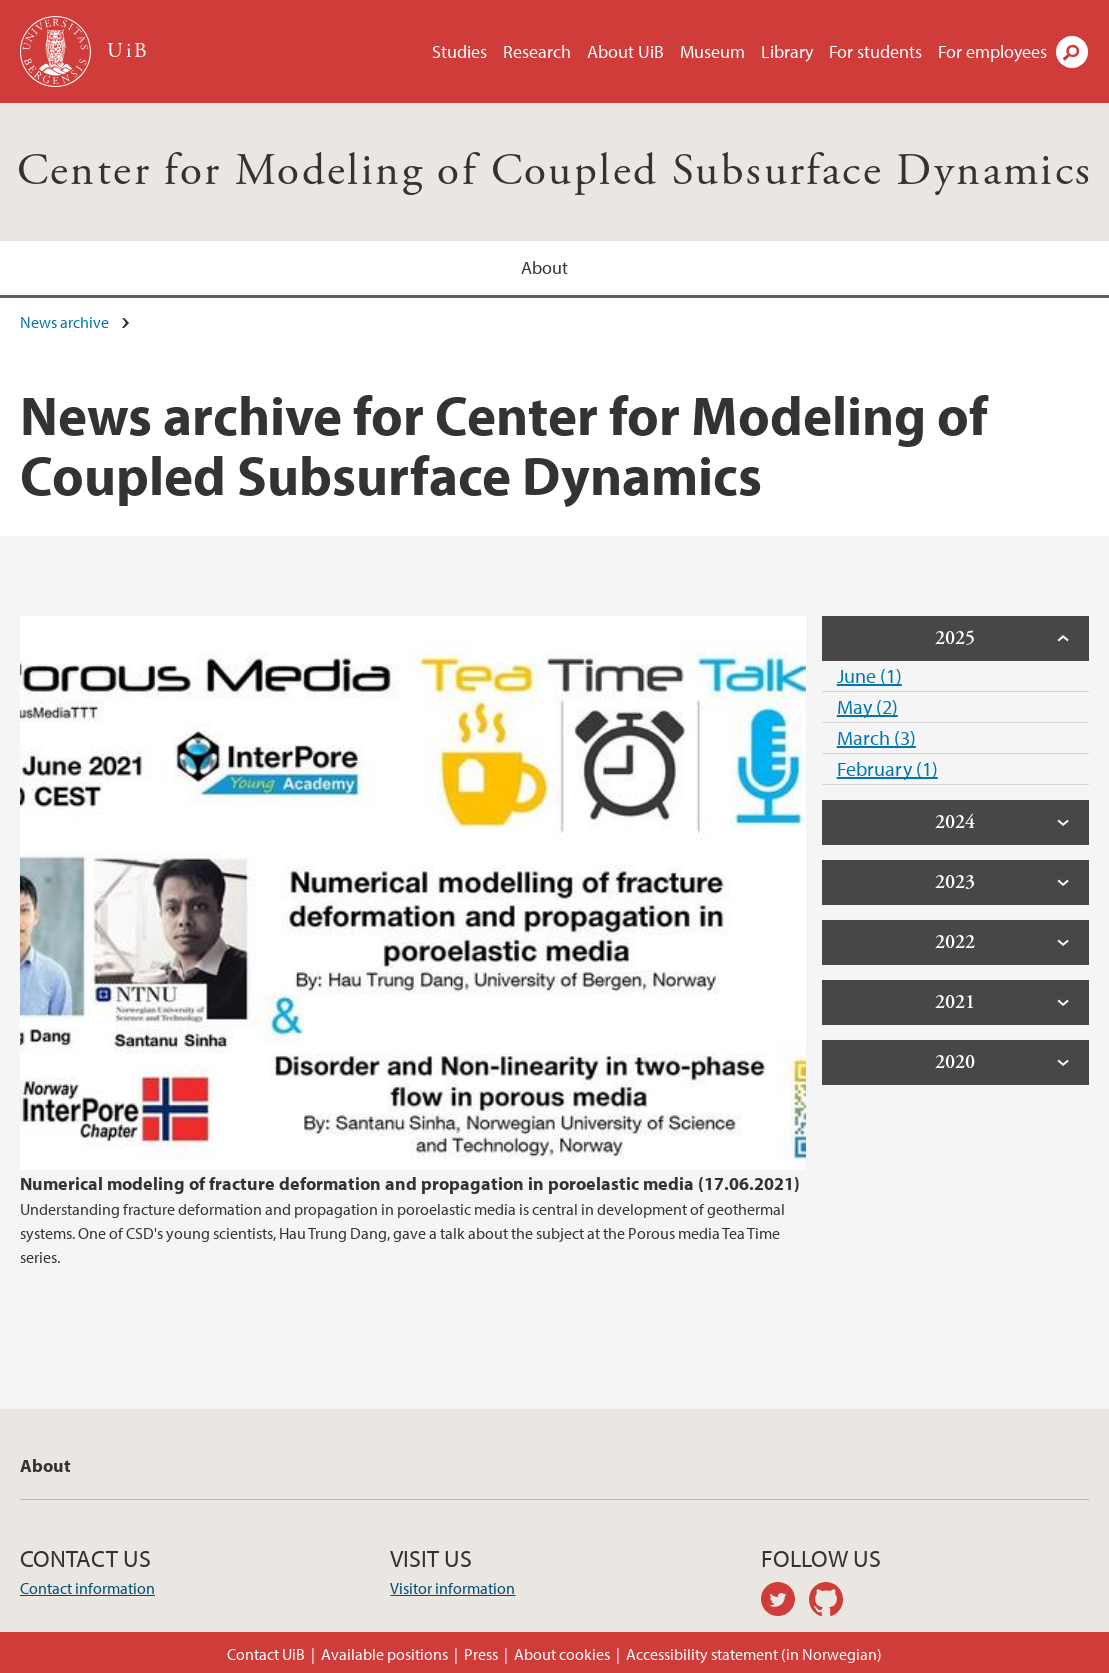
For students (875, 51)
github (833, 1602)
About (544, 267)
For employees (992, 51)
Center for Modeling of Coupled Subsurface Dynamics (555, 171)
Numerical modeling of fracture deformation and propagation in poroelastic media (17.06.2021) (410, 1183)
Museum (712, 51)
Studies (459, 51)
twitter (785, 1602)
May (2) (867, 706)
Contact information (87, 1588)
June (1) (869, 675)
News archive (64, 322)
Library (787, 51)
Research (537, 51)
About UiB (625, 51)
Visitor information (452, 1588)
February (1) (887, 768)
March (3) (876, 737)
